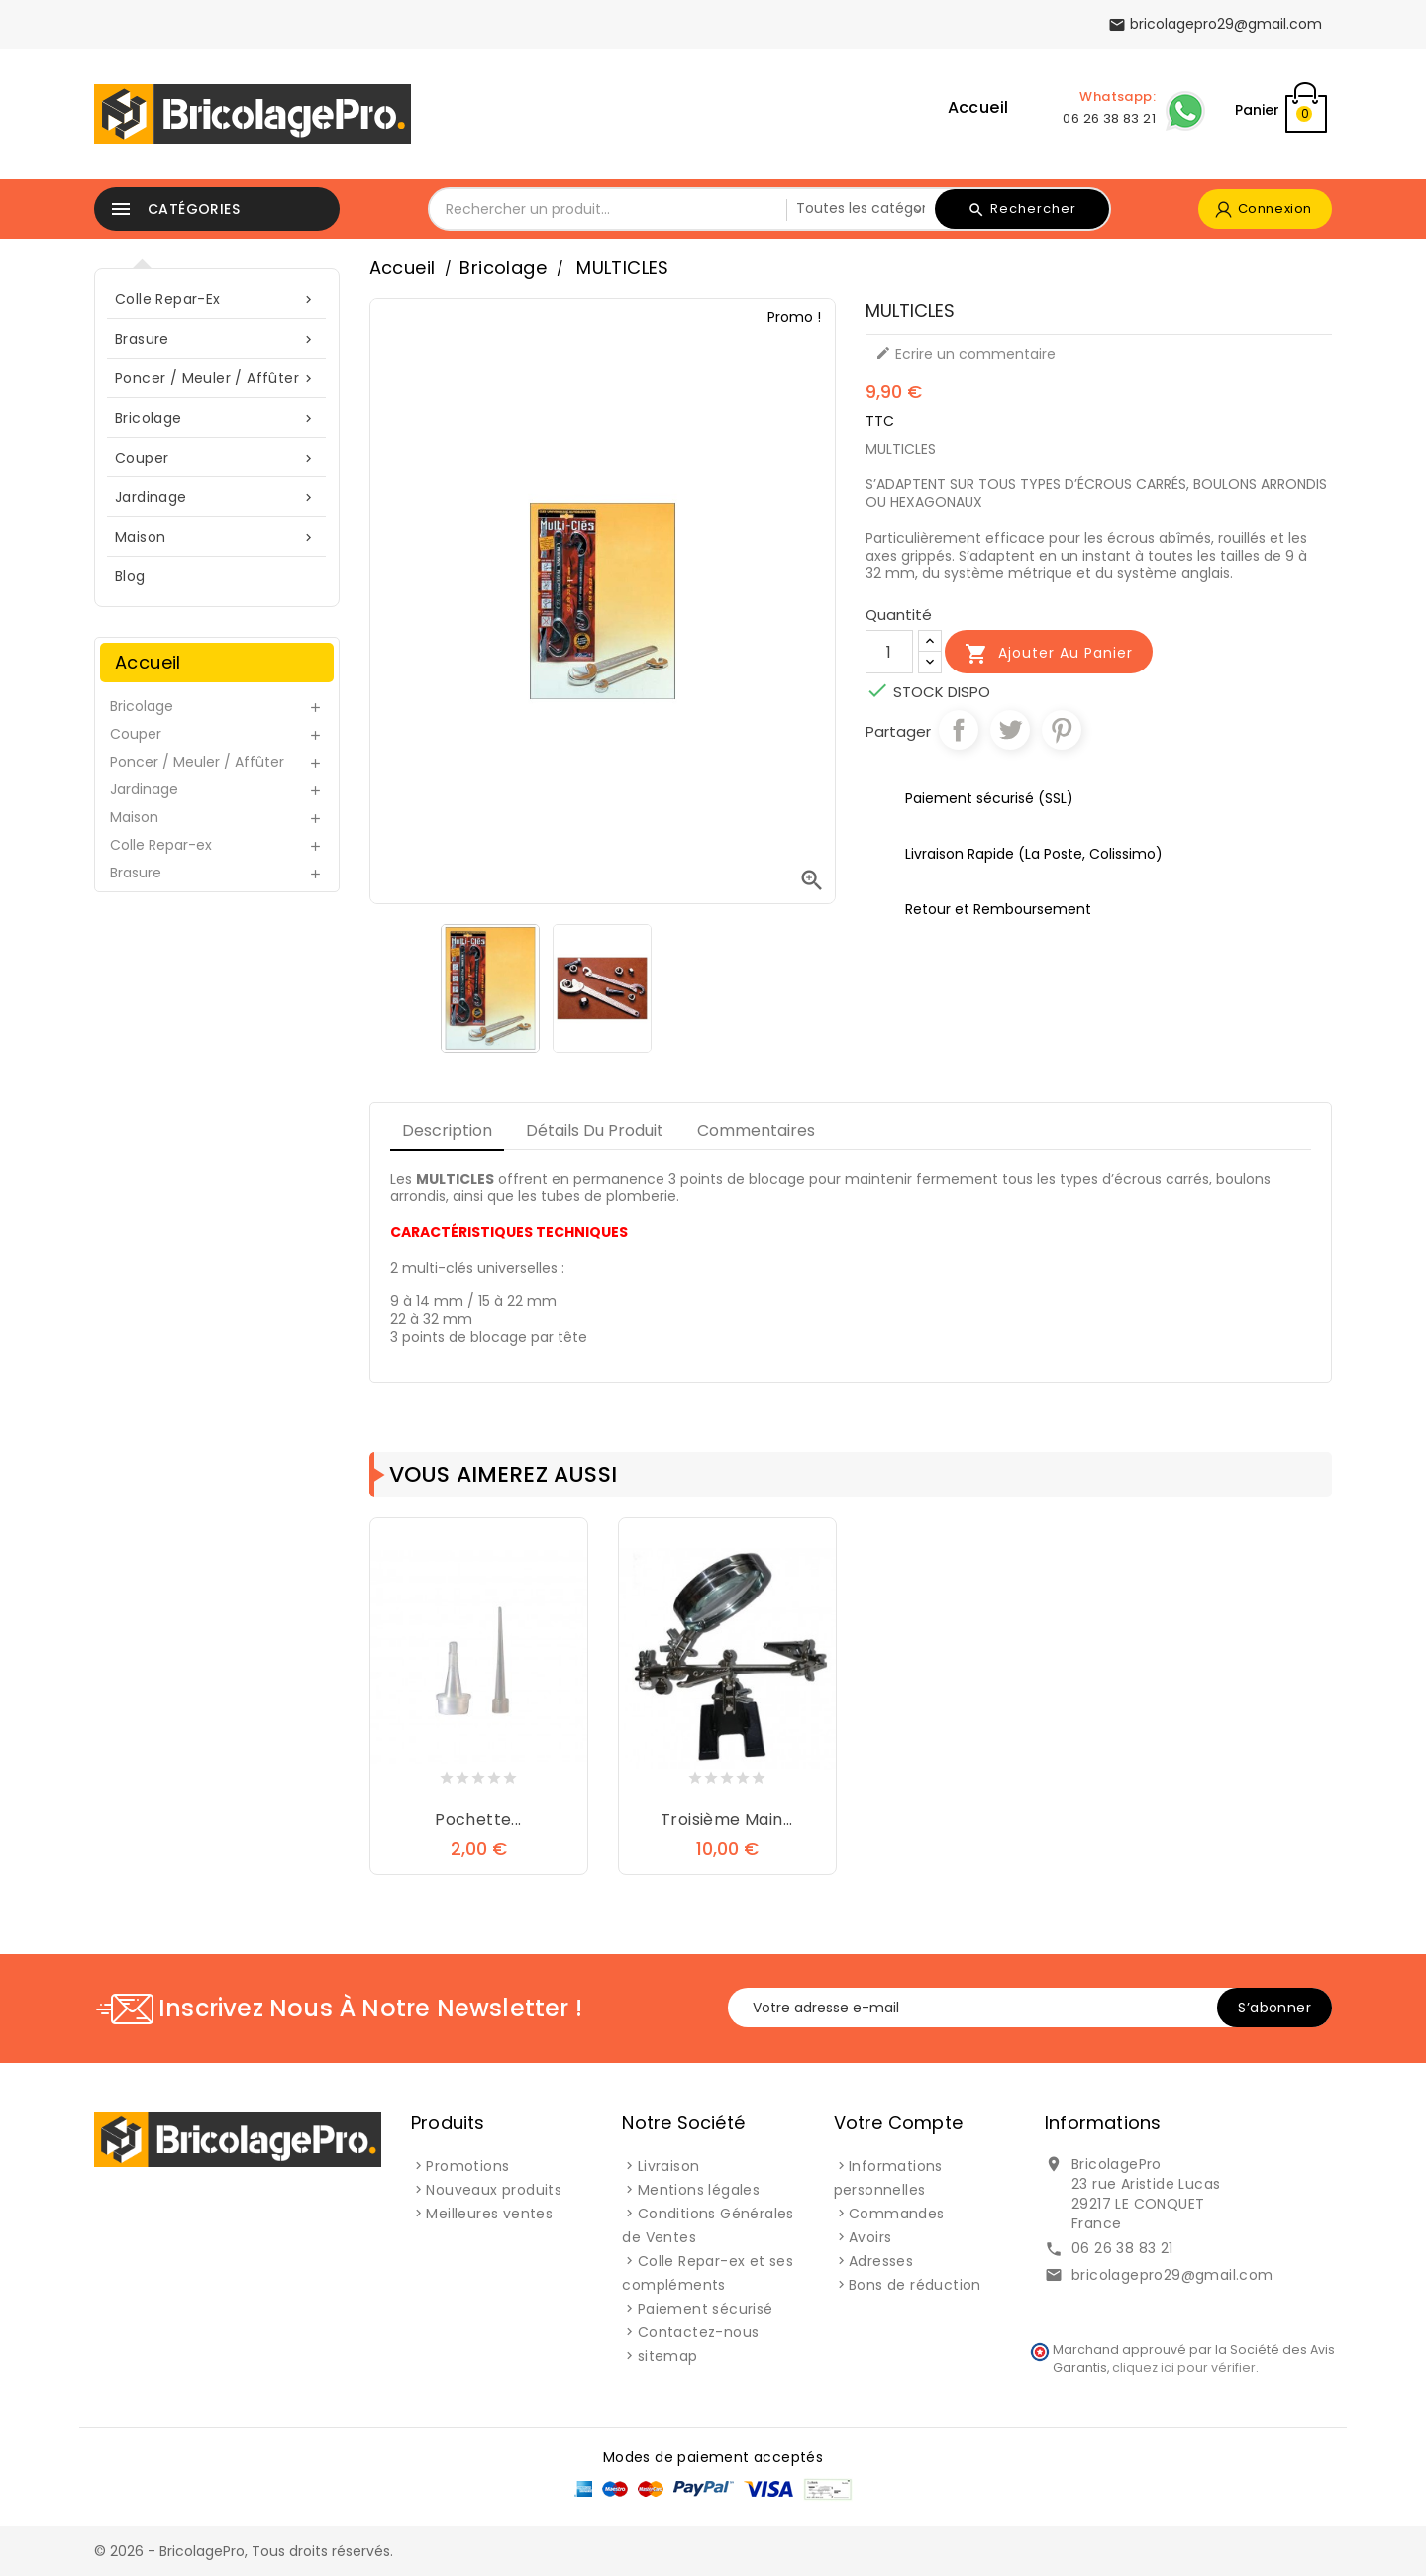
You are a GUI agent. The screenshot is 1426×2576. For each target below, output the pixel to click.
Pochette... (478, 1819)
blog (130, 576)
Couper (217, 458)
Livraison (669, 2166)
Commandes (897, 2213)
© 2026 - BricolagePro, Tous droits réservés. (243, 2551)
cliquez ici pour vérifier (1184, 2367)
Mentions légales (699, 2190)
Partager (958, 730)
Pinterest (1061, 730)
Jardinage (217, 497)
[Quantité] (889, 651)
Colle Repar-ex (217, 299)
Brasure (217, 339)
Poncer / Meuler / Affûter (217, 378)
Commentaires (756, 1130)
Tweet (1010, 730)
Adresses (881, 2261)
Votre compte (898, 2123)
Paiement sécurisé (705, 2308)
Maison (217, 537)
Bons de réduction (915, 2285)
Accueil (978, 107)
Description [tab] (447, 1130)
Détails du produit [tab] (594, 1130)
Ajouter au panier (1049, 654)
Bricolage (217, 418)
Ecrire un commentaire (965, 353)
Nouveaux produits (493, 2190)
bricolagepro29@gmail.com (1172, 2275)
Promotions (467, 2166)
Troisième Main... (727, 1819)
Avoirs (870, 2237)
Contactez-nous (699, 2332)
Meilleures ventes (489, 2213)
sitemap (668, 2356)
